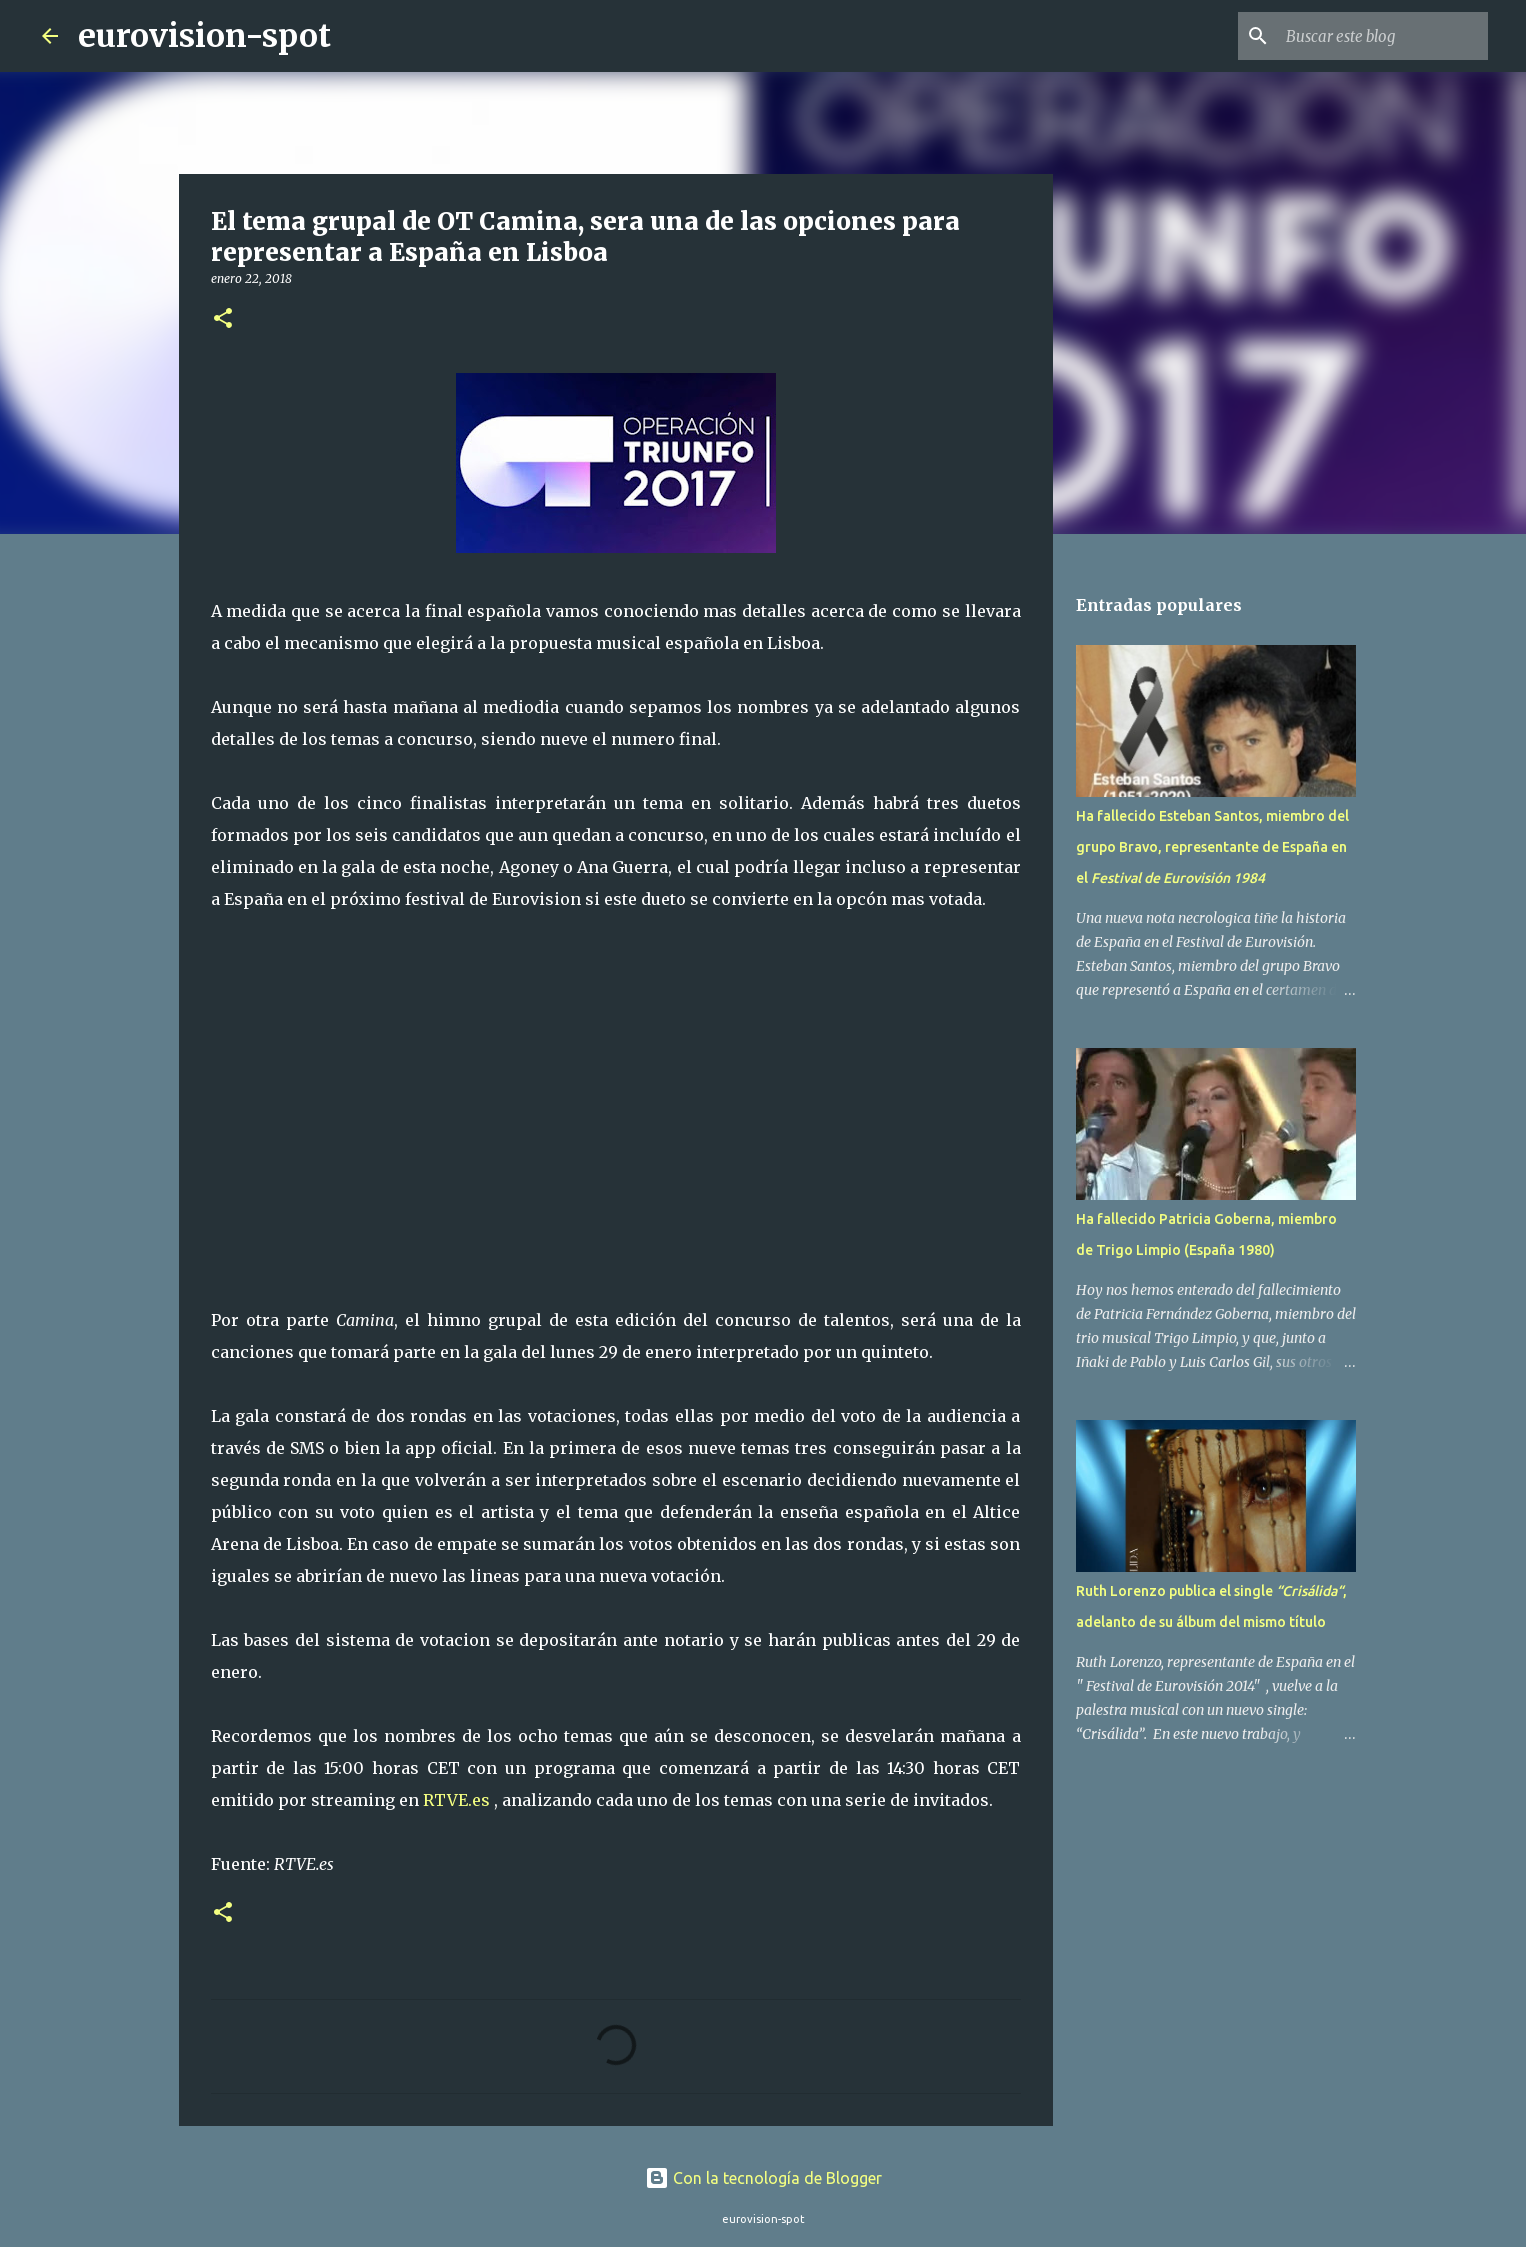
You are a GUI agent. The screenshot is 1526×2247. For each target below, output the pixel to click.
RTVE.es (458, 1800)
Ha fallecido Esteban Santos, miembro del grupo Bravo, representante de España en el (1212, 847)
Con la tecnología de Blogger (763, 2178)
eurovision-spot (204, 36)
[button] (223, 319)
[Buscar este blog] (1383, 36)
